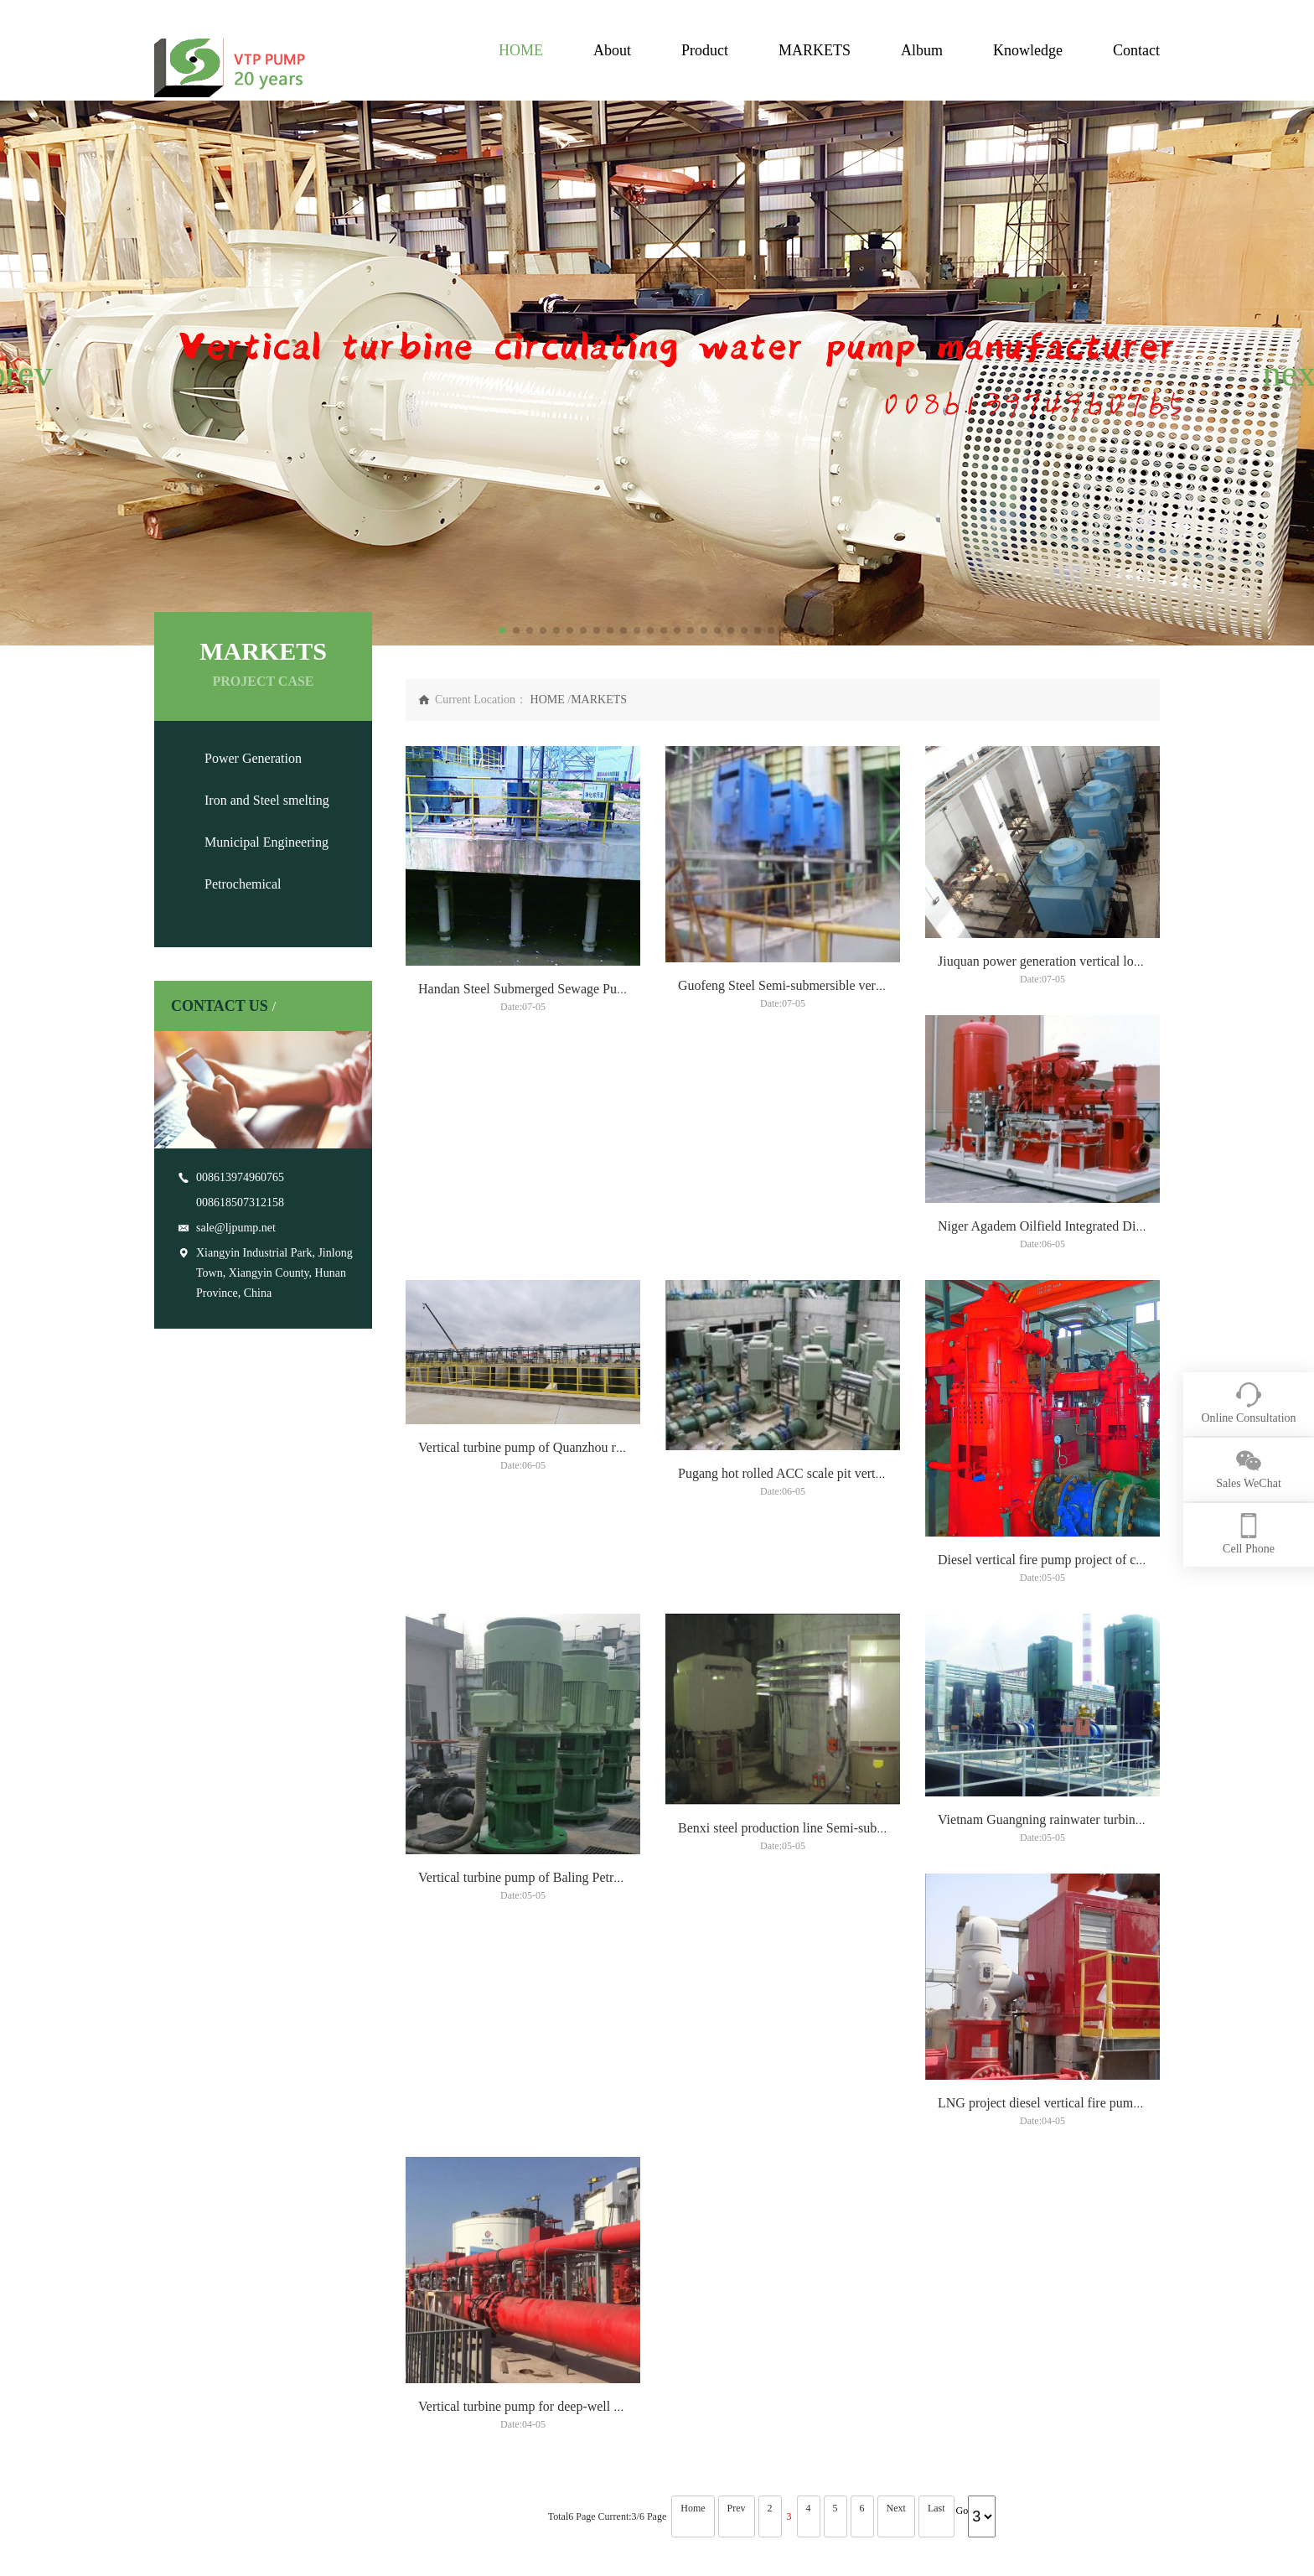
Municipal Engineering (266, 842)
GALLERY (537, 2319)
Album (922, 50)
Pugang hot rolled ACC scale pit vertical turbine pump (1083, 1362)
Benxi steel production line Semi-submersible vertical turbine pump (1119, 1698)
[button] (19, 373)
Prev (736, 2135)
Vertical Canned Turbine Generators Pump (563, 2424)
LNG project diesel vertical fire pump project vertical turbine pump (858, 2033)
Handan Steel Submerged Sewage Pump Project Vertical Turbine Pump (608, 1027)
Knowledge (1028, 50)
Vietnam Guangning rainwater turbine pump (536, 2033)
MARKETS (815, 50)
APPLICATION (432, 2319)
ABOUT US (187, 2319)
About (612, 50)
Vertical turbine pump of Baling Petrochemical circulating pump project (870, 1698)
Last (936, 2135)
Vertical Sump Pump (554, 2386)
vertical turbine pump (557, 2361)
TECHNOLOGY (669, 2319)
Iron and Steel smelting (266, 800)
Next (896, 2135)
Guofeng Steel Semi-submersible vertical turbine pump (826, 1027)
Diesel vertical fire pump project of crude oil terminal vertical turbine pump (621, 1698)
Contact (1136, 50)
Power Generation (253, 758)
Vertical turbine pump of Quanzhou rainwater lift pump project (847, 1362)
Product (704, 50)
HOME (521, 50)
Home (692, 2135)
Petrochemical (243, 884)
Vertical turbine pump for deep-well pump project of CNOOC (1103, 2033)
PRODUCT (303, 2319)
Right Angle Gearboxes (561, 2461)
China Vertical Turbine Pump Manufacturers (795, 2546)
